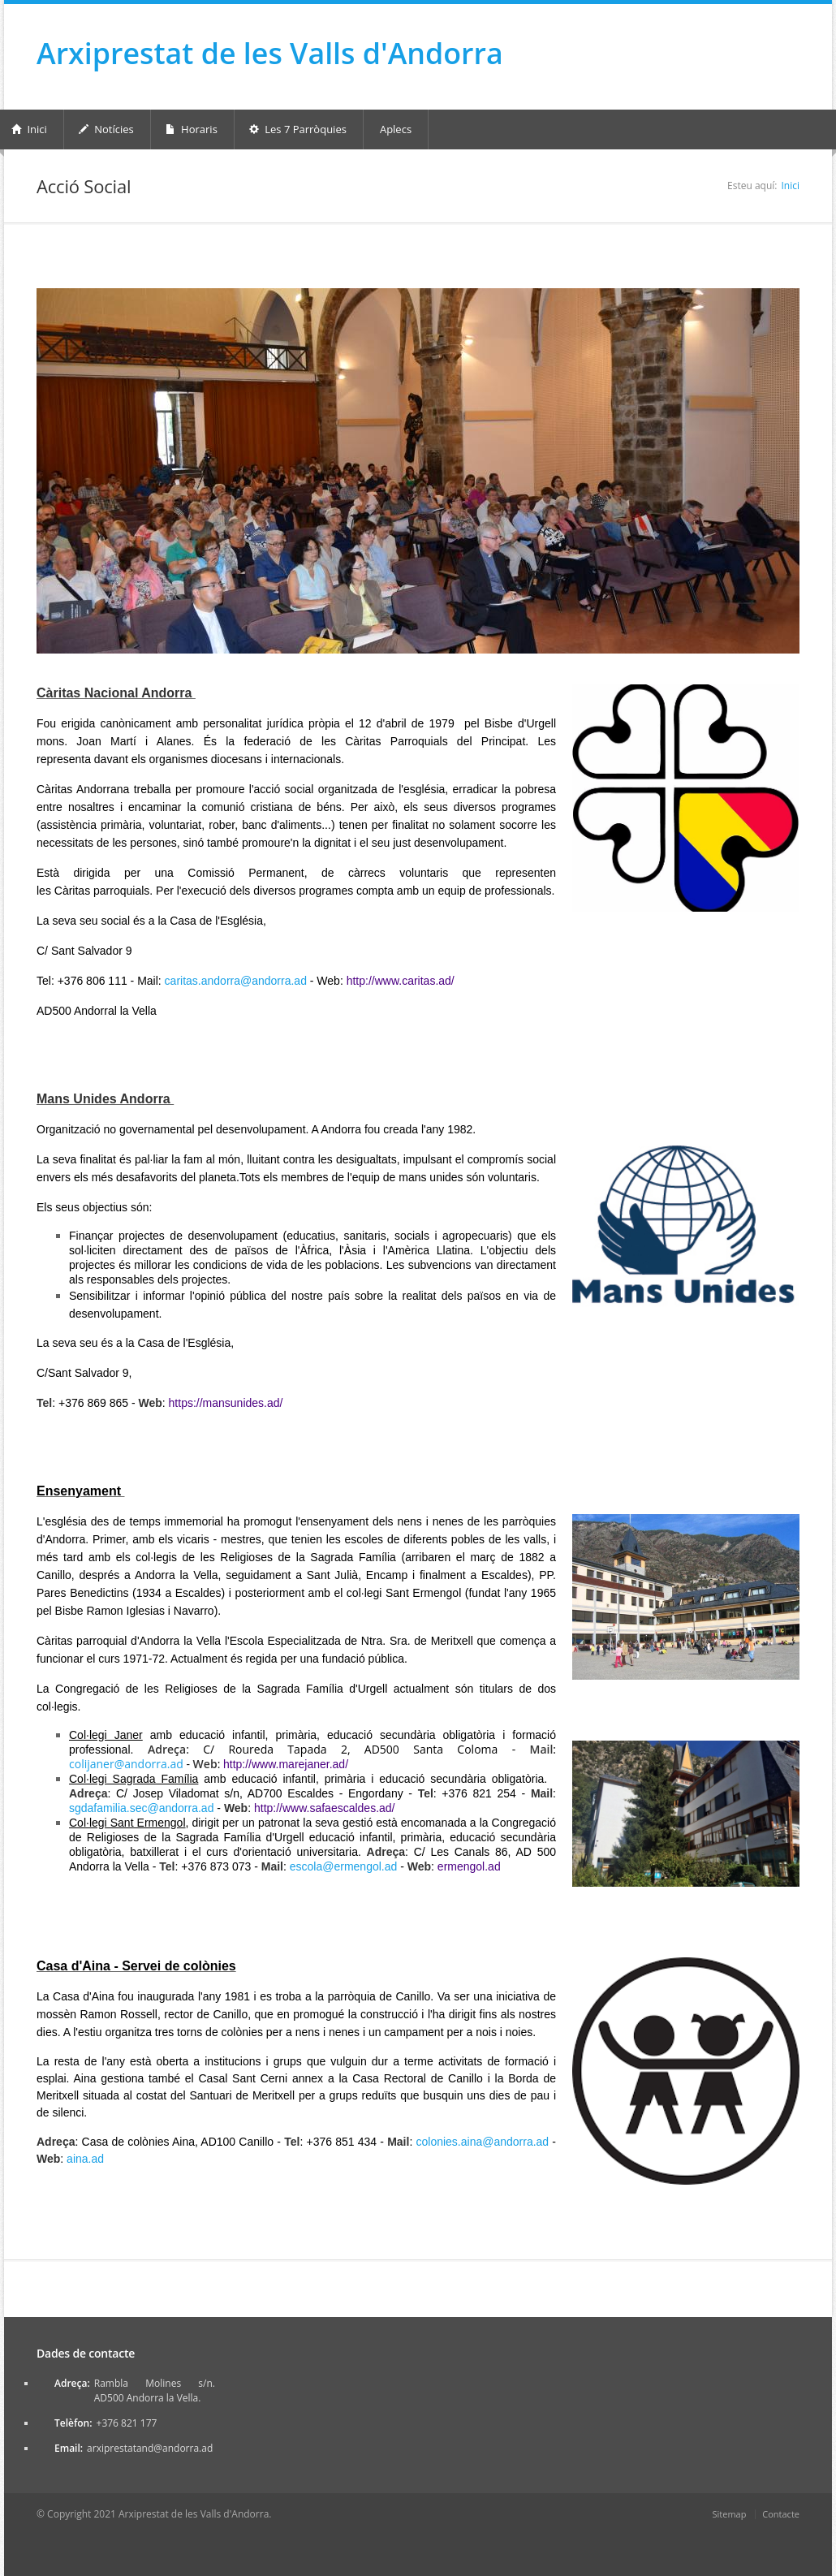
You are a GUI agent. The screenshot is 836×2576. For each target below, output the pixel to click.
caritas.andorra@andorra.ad (236, 980)
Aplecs (396, 129)
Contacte (780, 2514)
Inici (790, 185)
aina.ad (85, 2158)
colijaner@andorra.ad (126, 1763)
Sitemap (730, 2514)
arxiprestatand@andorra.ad (150, 2448)
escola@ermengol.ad (344, 1866)
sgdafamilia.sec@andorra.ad (141, 1807)
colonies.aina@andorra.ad (482, 2141)
